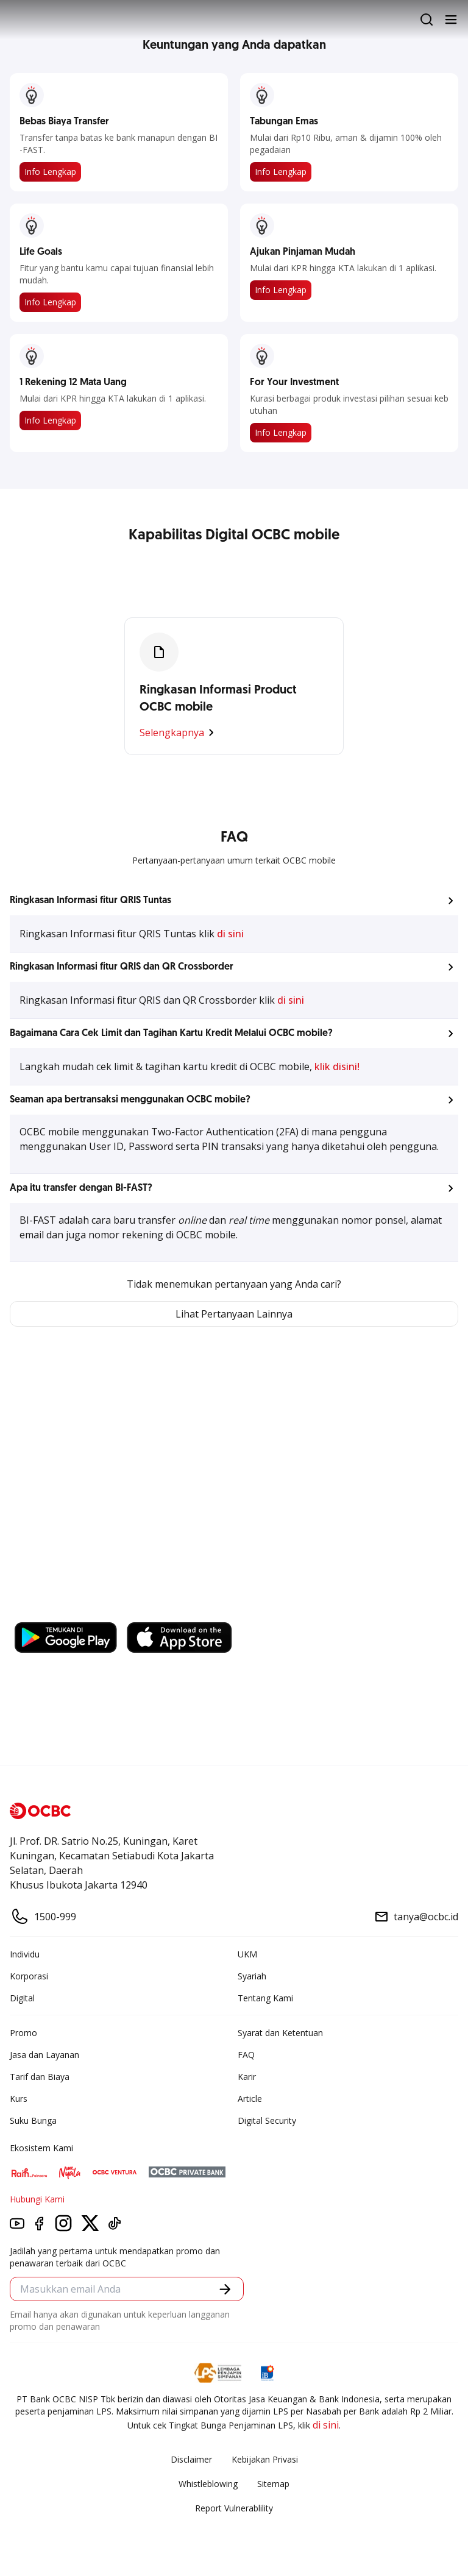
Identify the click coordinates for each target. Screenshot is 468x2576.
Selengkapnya (179, 732)
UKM (247, 1954)
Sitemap (273, 2483)
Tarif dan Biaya (39, 2076)
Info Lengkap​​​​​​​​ (281, 290)
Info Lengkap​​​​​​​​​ (50, 420)
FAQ (246, 2054)
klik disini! (337, 1066)
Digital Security (267, 2120)
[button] (234, 900)
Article (250, 2098)
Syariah (252, 1976)
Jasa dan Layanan (44, 2054)
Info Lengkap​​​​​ (50, 171)
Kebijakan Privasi (265, 2459)
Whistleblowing (208, 2483)
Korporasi (29, 1976)
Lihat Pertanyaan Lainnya (234, 1314)
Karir (247, 2076)
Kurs (18, 2098)
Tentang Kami (265, 1998)
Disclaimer (191, 2459)
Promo (23, 2032)
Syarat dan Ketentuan (280, 2032)
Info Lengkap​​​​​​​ (50, 302)
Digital (22, 1998)
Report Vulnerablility (234, 2508)
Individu (25, 1954)
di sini (230, 933)
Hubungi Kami (37, 2199)
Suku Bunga (33, 2120)
